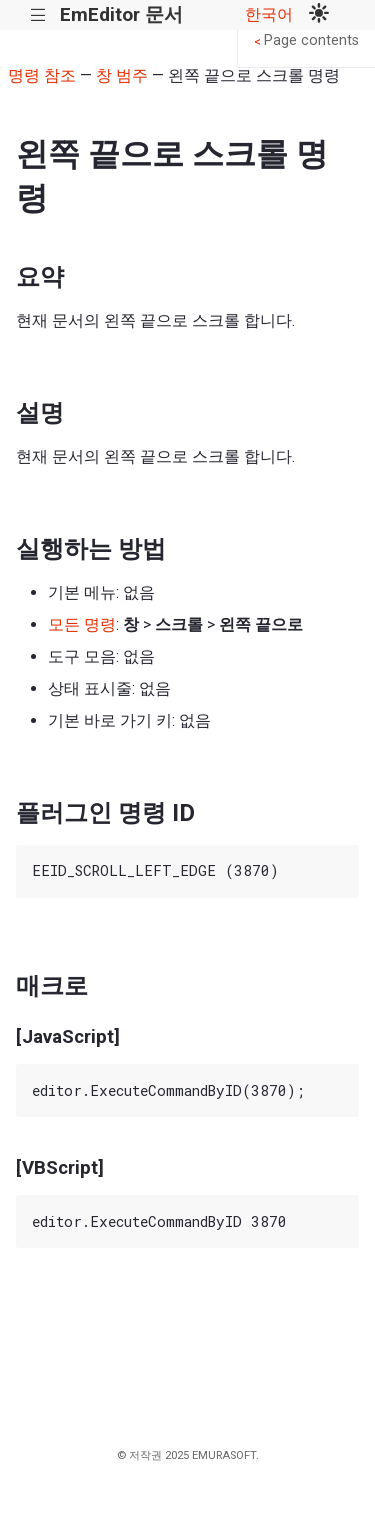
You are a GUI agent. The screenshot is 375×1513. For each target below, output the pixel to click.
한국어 (269, 14)
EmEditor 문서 (121, 14)
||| (38, 15)
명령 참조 (42, 75)
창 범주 (122, 75)
